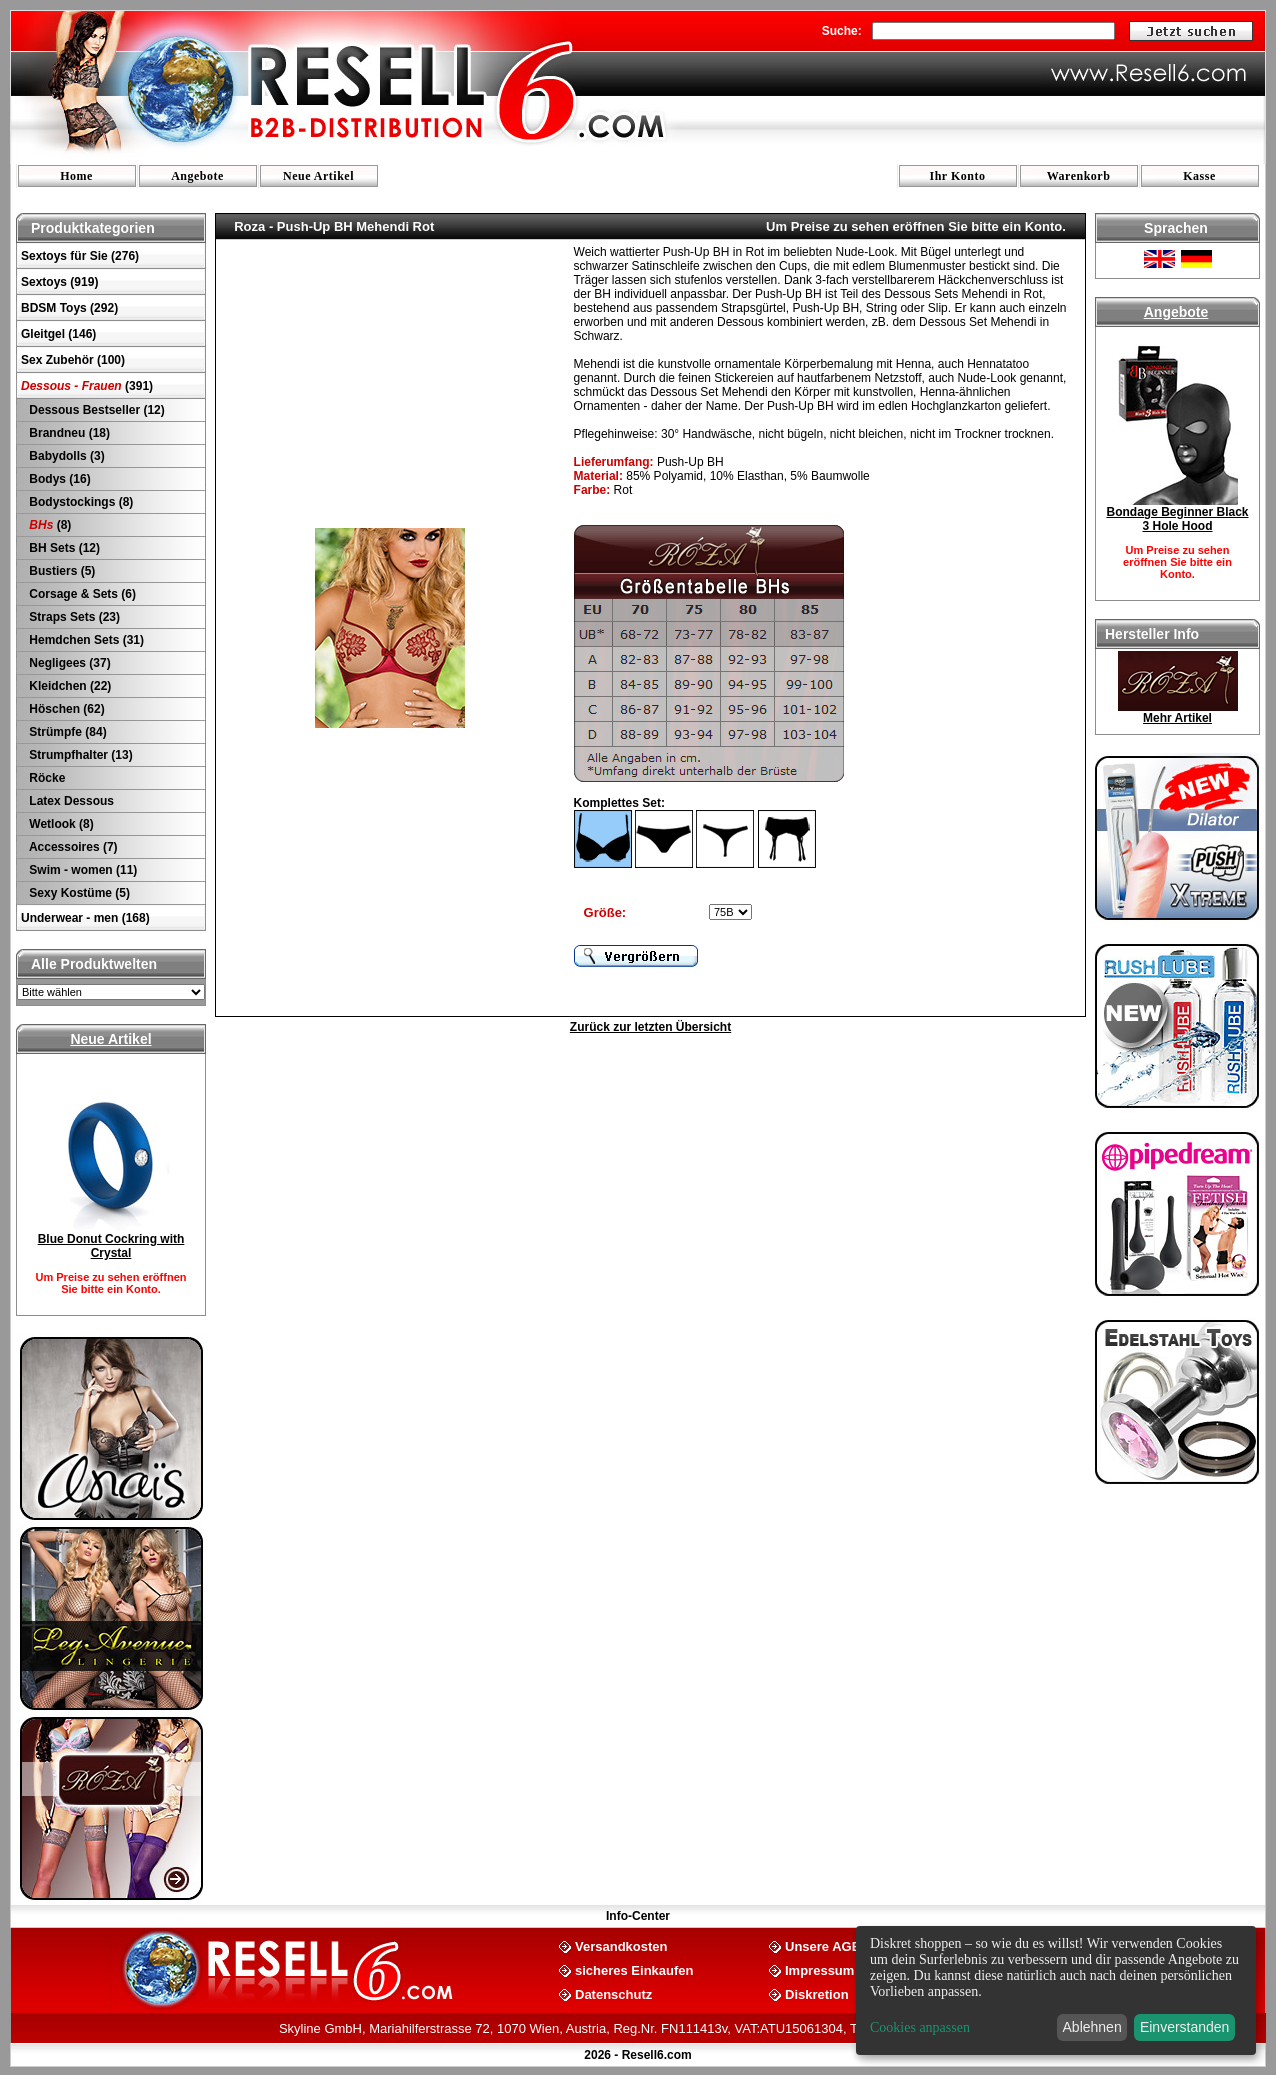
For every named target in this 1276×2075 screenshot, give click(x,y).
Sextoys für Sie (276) (80, 256)
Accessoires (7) (72, 847)
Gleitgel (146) (58, 334)
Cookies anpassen (920, 2027)
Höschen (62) (65, 709)
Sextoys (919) (59, 282)
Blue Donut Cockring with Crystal (111, 1246)
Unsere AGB (823, 1945)
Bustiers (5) (60, 571)
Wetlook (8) (60, 824)
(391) (87, 386)
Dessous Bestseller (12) (95, 410)
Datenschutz (613, 1993)
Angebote (197, 176)
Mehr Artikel (1177, 718)
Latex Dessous (70, 801)
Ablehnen (1092, 2027)
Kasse (1199, 176)
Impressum (819, 1969)
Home (76, 176)
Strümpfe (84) (66, 732)
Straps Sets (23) (73, 617)
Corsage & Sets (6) (81, 594)
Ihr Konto (958, 176)
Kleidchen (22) (68, 686)
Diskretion (817, 1993)
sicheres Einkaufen (634, 1969)
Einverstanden (1185, 2027)
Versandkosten (621, 1945)
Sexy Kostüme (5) (78, 893)
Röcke (45, 778)
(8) (48, 525)
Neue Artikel (318, 176)
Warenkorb (1079, 176)
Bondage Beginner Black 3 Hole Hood (1177, 519)
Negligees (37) (68, 663)
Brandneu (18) (68, 433)
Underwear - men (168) (85, 918)
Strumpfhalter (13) (79, 755)
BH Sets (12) (63, 548)
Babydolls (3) (65, 456)
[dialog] (1056, 1990)
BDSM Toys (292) (69, 308)
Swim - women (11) (81, 870)
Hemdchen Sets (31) (85, 640)
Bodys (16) (58, 479)
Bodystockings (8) (79, 502)
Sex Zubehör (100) (73, 360)
